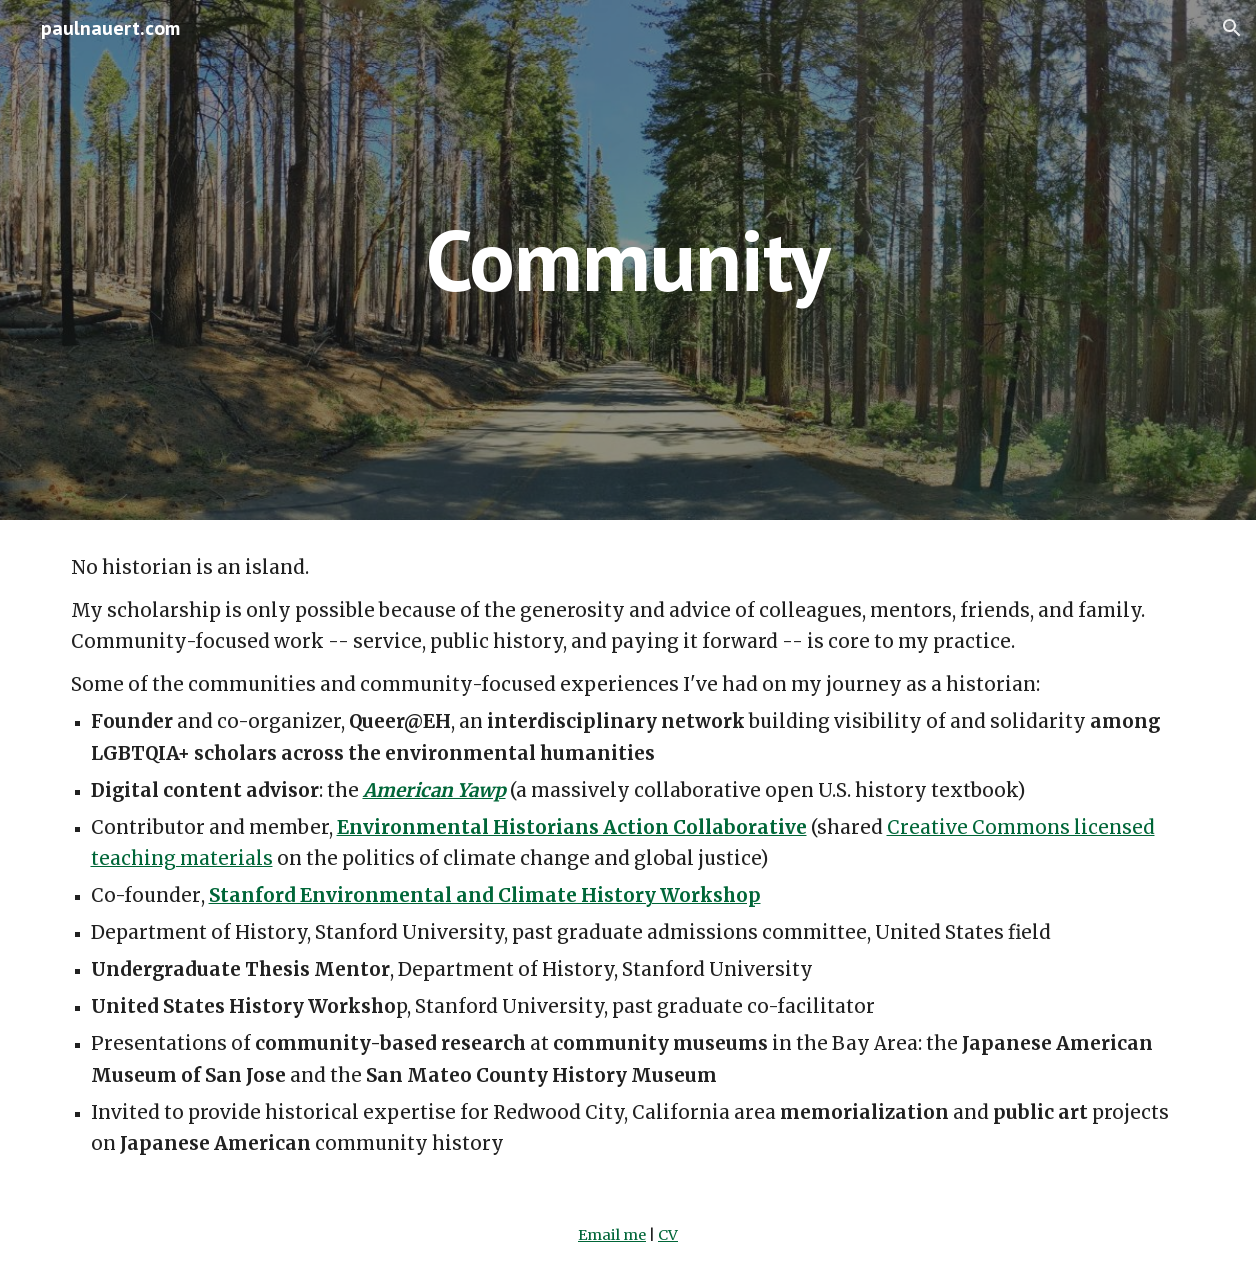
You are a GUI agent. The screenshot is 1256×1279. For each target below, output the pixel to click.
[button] (1232, 28)
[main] (628, 259)
